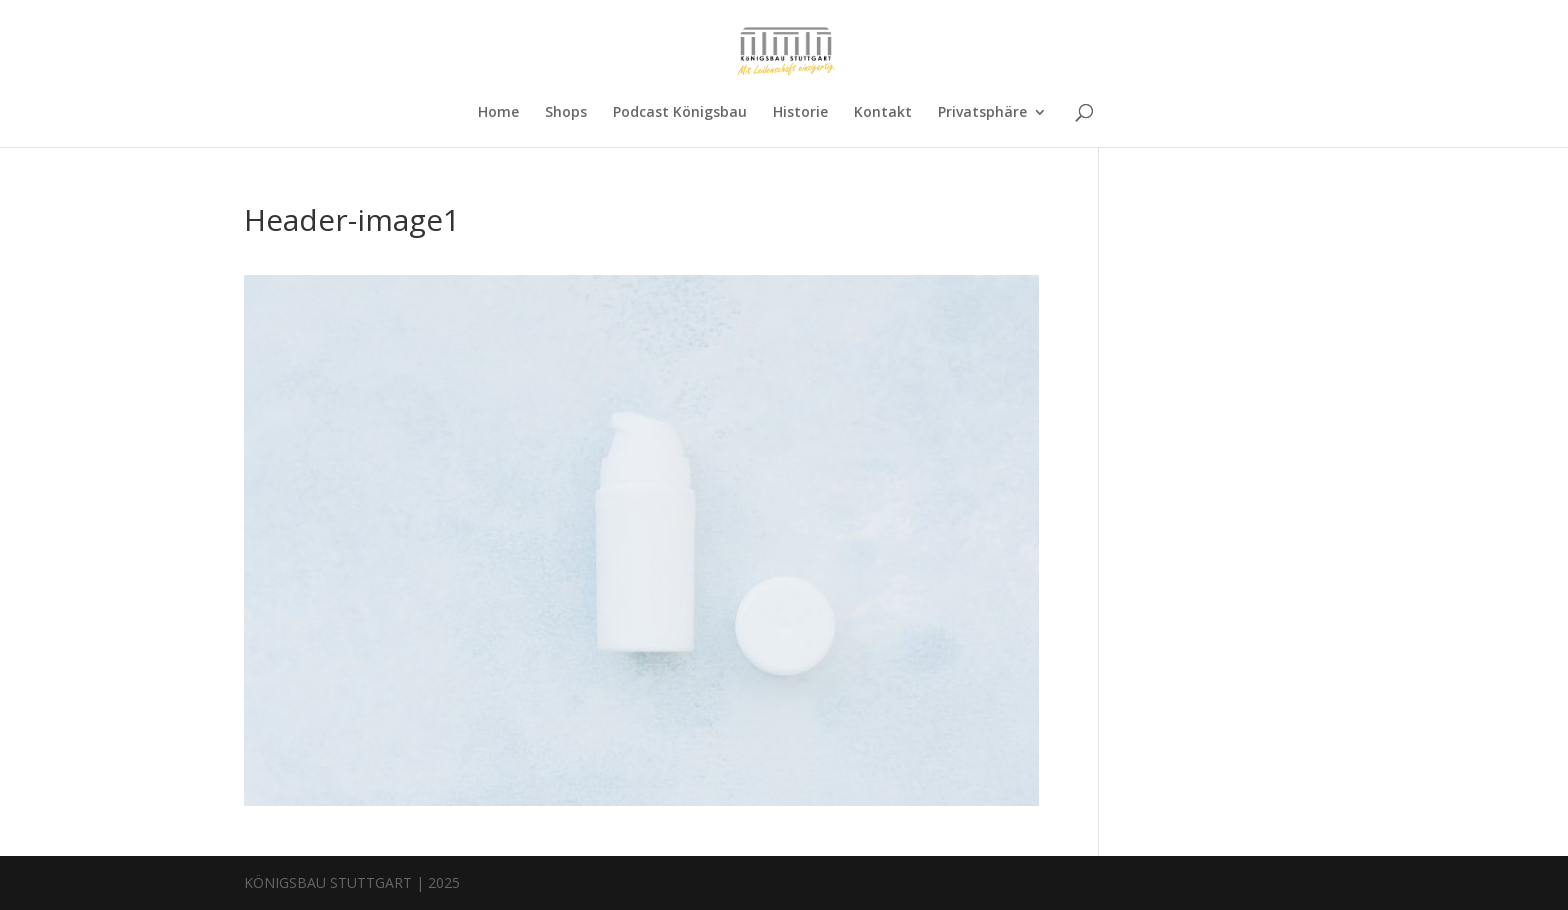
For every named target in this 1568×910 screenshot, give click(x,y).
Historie (800, 113)
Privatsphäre (982, 113)
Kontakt (883, 113)
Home (498, 113)
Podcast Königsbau (680, 113)
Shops (566, 113)
